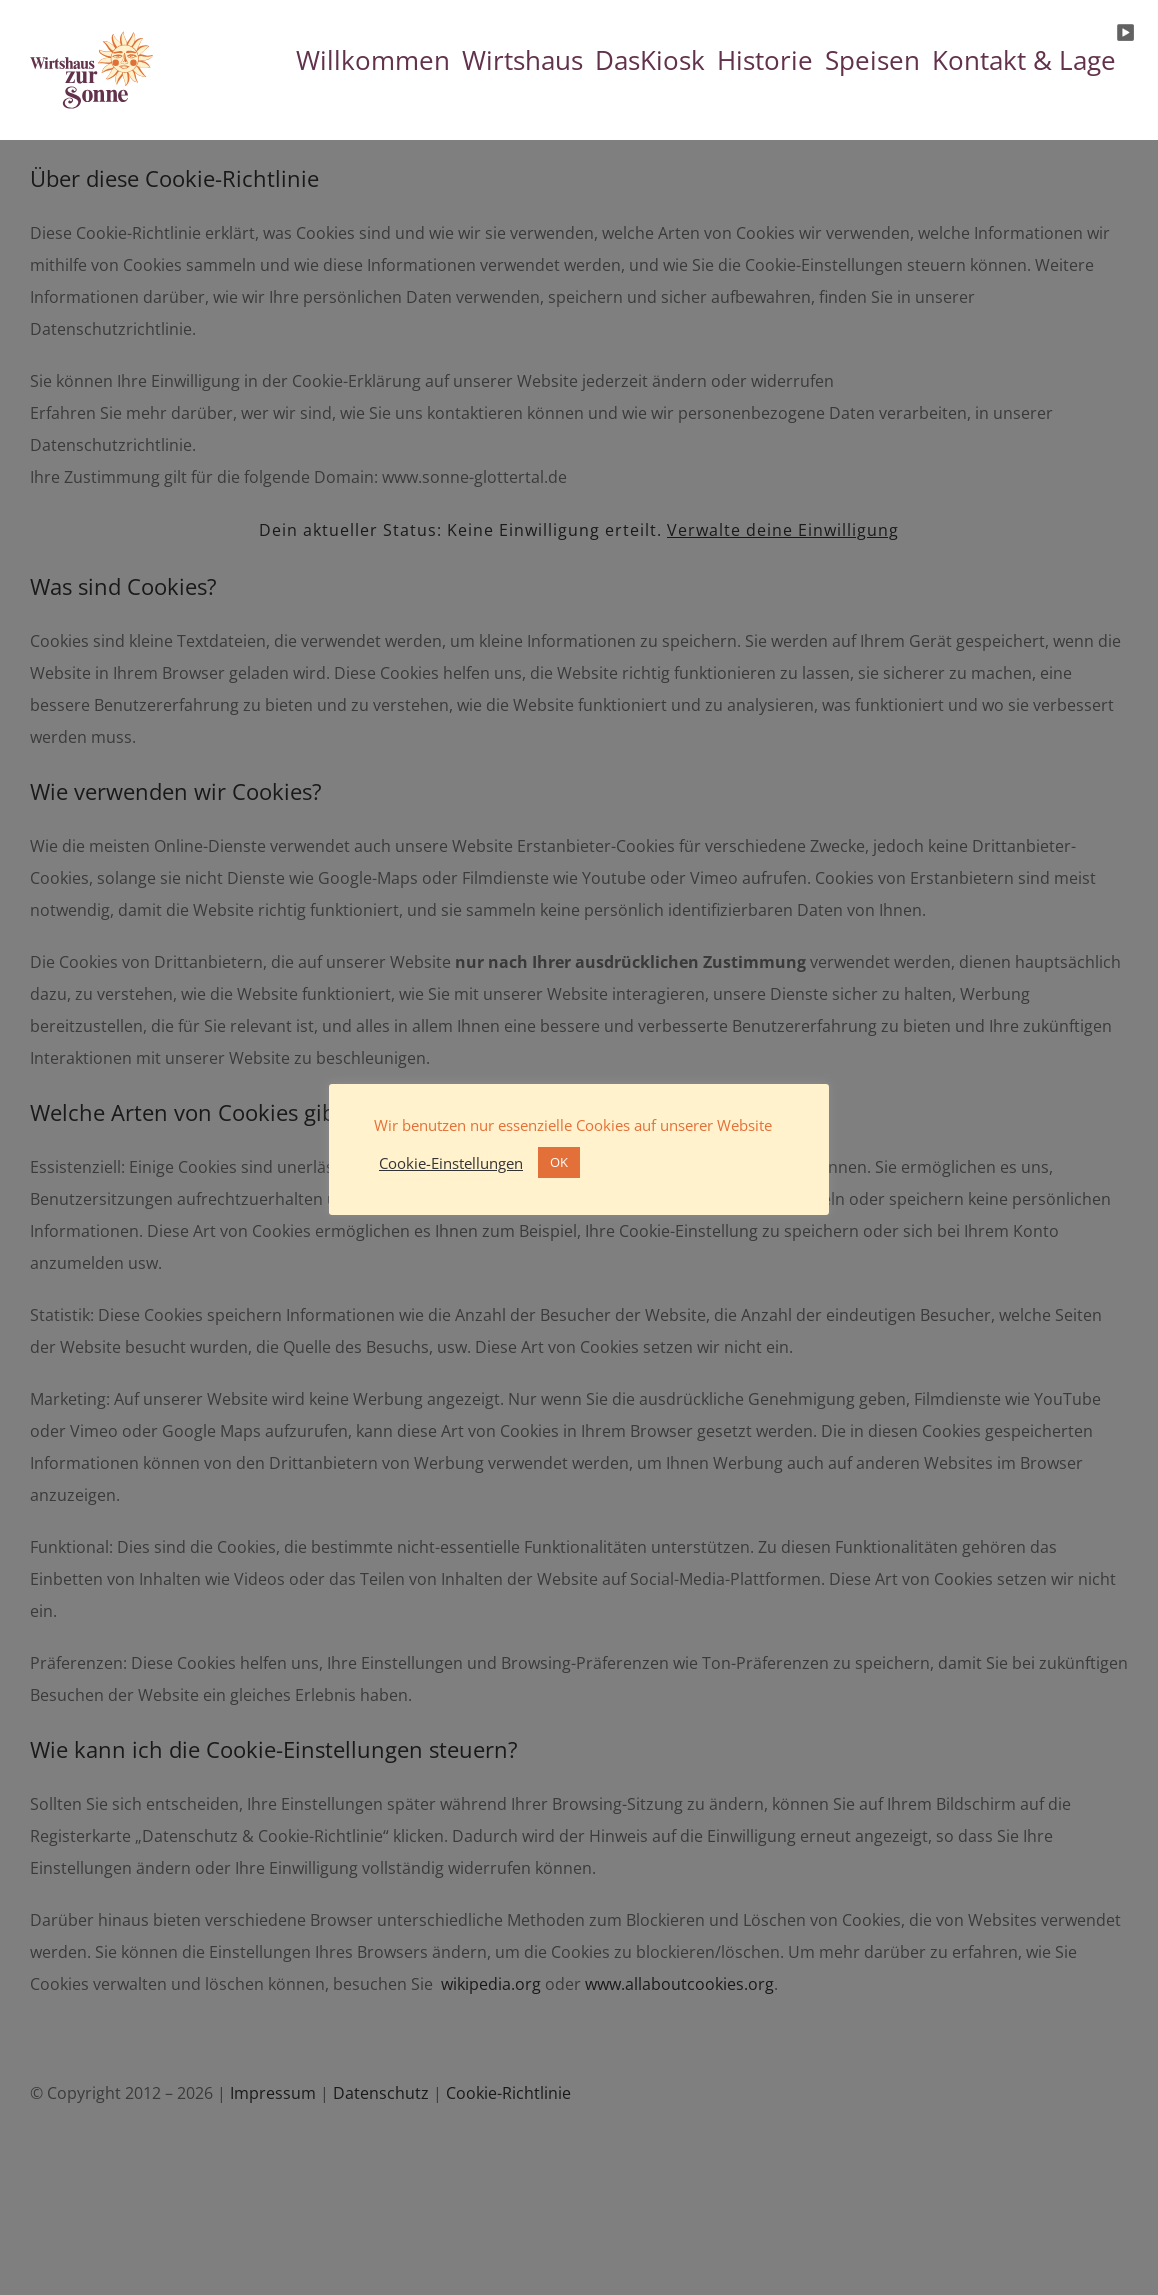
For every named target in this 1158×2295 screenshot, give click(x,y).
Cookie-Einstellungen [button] (451, 1163)
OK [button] (559, 1162)
